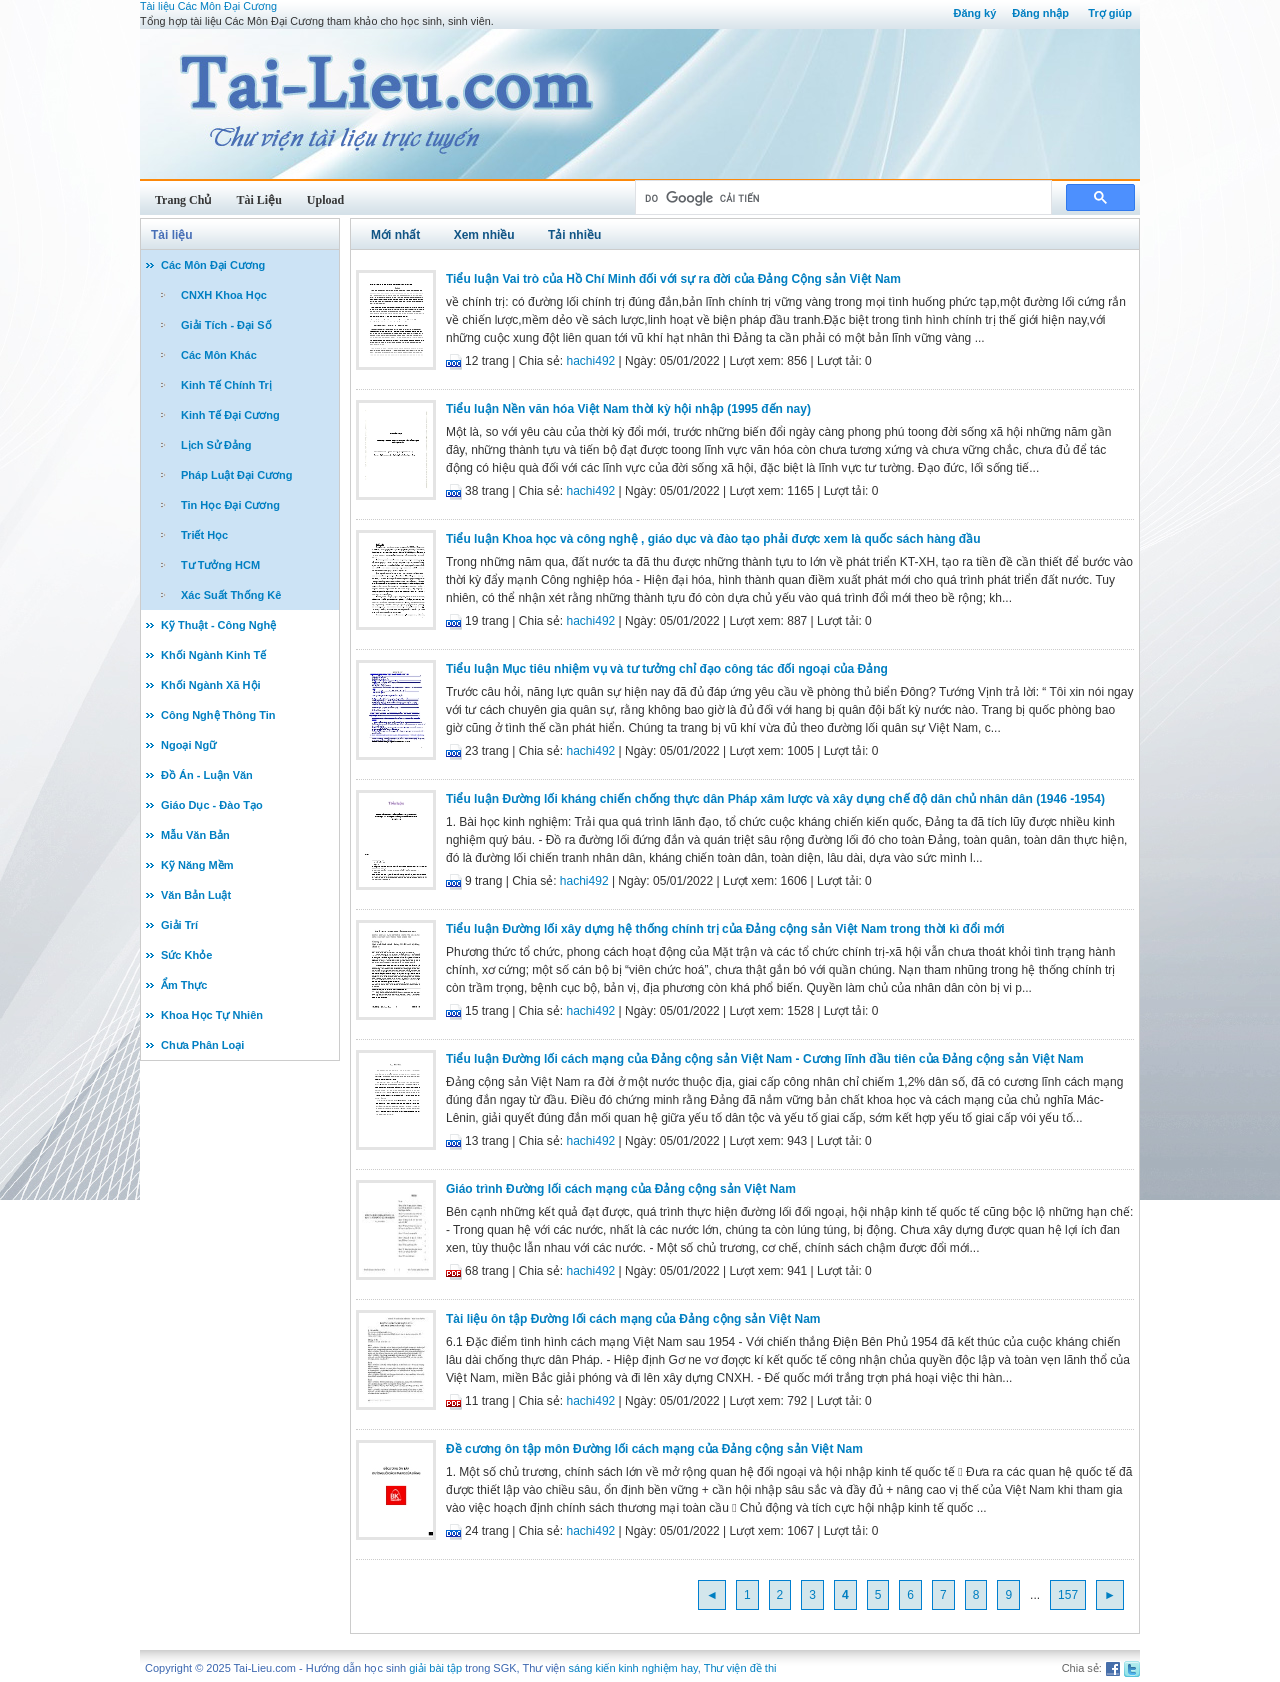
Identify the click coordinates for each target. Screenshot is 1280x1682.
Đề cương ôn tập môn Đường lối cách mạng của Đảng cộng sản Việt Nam (654, 1449)
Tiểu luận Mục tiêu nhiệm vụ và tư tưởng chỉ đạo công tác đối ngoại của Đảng (667, 669)
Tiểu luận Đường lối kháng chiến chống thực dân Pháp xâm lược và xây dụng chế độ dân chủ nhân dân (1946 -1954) (775, 799)
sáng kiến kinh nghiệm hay (633, 1668)
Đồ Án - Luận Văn (207, 775)
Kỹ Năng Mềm (197, 865)
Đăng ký (974, 13)
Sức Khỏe (186, 955)
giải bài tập (435, 1668)
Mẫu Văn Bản (195, 835)
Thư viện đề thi (740, 1668)
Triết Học (204, 535)
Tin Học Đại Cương (230, 505)
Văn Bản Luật (196, 895)
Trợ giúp (1110, 13)
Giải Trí (179, 925)
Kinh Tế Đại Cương (230, 415)
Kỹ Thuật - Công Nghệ (218, 625)
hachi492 (591, 361)
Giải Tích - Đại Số (226, 325)
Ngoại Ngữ (188, 745)
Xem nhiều (484, 235)
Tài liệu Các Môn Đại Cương (208, 6)
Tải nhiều (574, 235)
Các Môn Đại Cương (213, 265)
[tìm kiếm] (841, 198)
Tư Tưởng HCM (220, 565)
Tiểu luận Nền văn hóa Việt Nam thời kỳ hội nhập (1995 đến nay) (628, 409)
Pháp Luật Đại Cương (237, 475)
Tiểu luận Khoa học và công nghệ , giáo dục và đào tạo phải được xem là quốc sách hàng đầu (713, 539)
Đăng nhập (1040, 13)
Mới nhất (395, 235)
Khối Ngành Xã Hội (211, 685)
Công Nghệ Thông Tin (218, 715)
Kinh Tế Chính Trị (226, 385)
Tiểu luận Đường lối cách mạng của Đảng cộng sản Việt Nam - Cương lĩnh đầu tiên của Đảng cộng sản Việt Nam (765, 1059)
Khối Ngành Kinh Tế (213, 655)
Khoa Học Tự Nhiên (212, 1015)
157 (1068, 1595)
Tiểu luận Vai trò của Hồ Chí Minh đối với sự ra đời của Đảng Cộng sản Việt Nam (673, 279)
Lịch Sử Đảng (216, 445)
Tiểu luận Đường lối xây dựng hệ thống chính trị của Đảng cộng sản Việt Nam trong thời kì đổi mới (725, 929)
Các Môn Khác (219, 355)
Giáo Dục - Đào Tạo (212, 805)
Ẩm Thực (184, 985)
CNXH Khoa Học (224, 295)
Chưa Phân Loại (202, 1045)
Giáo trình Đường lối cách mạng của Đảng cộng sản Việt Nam (621, 1189)
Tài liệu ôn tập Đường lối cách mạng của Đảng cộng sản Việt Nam (633, 1319)
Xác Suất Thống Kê (231, 595)
